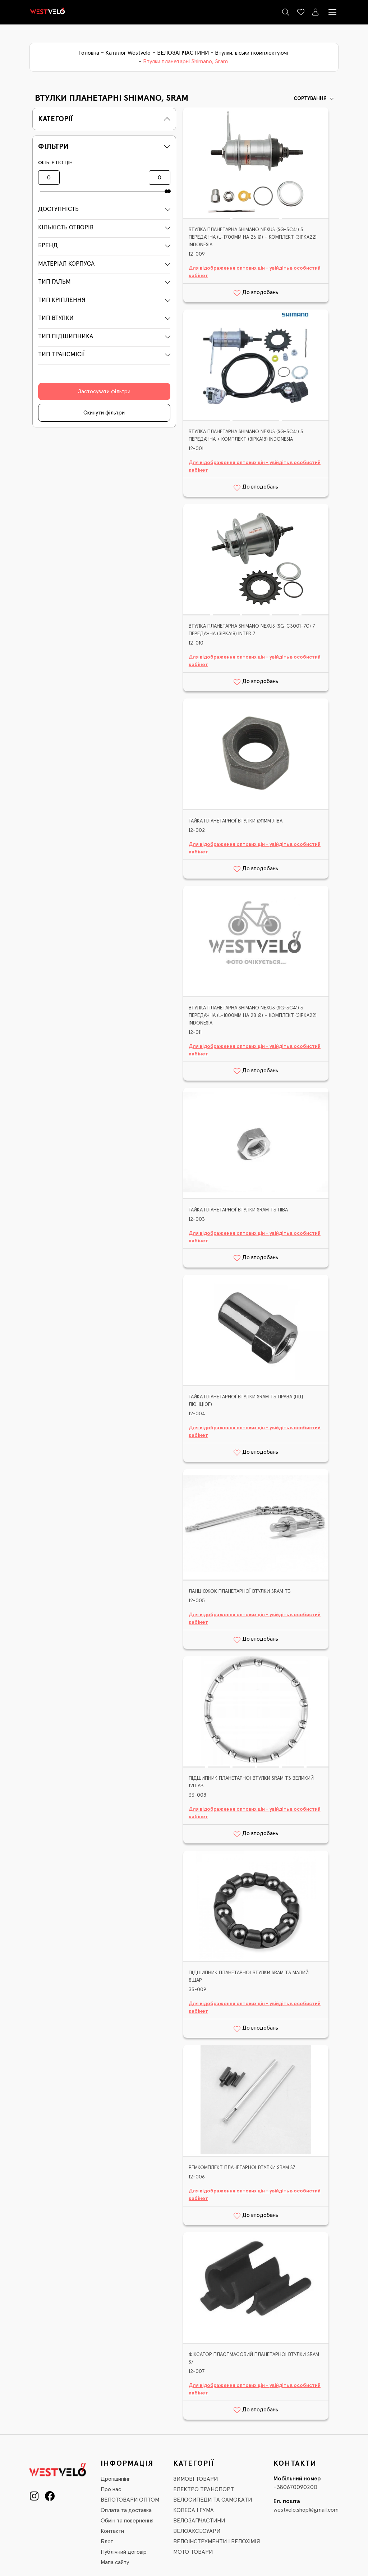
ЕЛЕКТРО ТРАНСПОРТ (203, 2489)
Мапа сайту (115, 2562)
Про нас (111, 2489)
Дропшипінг (115, 2479)
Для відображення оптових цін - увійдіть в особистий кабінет (255, 272)
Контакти (112, 2531)
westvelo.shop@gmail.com (306, 2510)
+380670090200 (295, 2487)
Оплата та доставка (126, 2510)
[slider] (166, 191)
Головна (88, 53)
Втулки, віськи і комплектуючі (251, 53)
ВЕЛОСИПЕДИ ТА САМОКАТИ (212, 2500)
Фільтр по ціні (56, 162)
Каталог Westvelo (128, 53)
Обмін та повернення (127, 2521)
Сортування (314, 98)
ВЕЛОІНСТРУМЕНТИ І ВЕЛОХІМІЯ (216, 2541)
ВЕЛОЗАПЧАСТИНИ (183, 53)
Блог (107, 2541)
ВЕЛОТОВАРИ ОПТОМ (130, 2500)
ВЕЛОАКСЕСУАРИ (196, 2531)
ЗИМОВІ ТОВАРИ (195, 2479)
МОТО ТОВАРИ (193, 2552)
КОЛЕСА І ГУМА (193, 2510)
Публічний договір (124, 2552)
